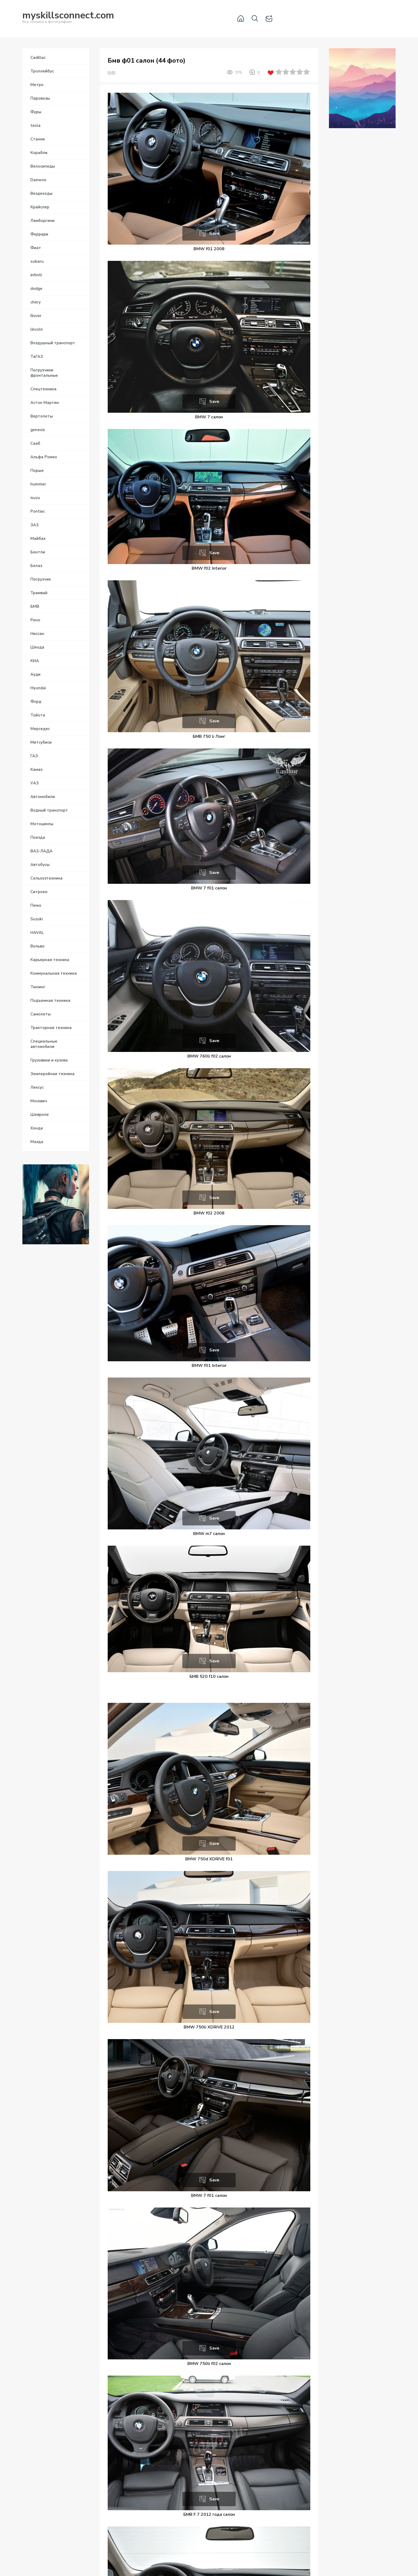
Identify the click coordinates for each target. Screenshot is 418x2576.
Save (214, 233)
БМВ (111, 72)
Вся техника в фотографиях (68, 18)
